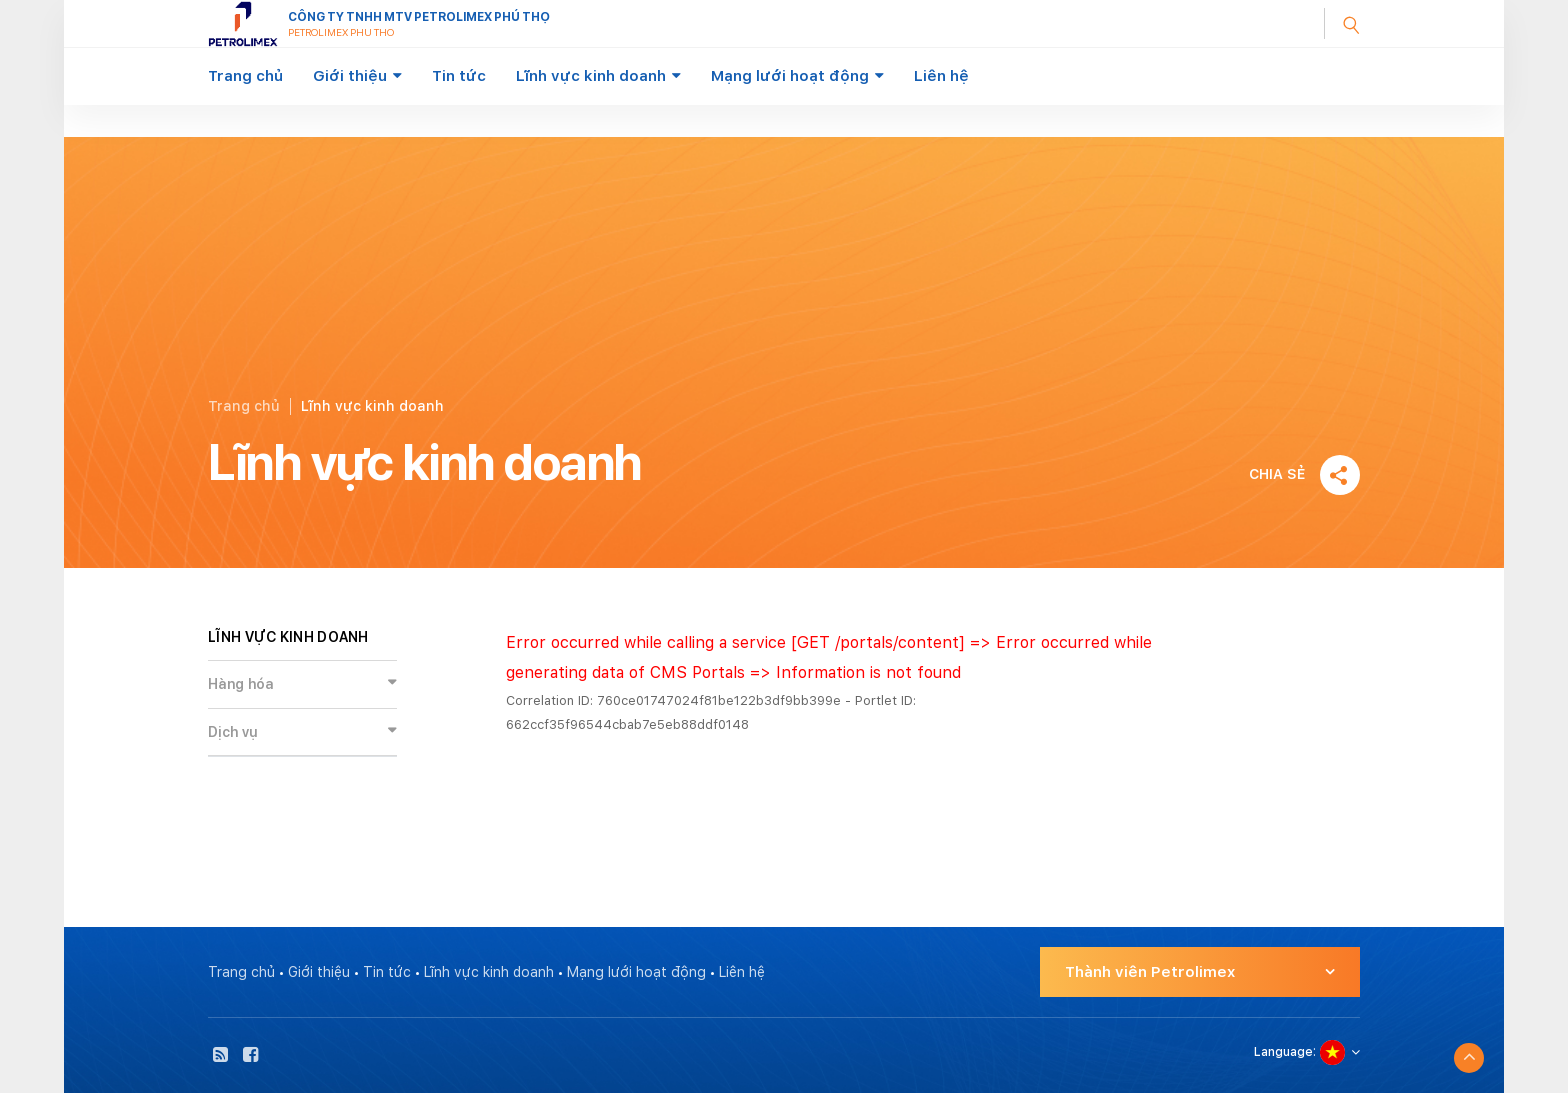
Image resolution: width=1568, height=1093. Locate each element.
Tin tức (459, 76)
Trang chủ (245, 76)
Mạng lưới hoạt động (790, 76)
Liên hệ (941, 76)
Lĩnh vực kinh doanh (591, 76)
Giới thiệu (350, 76)
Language (1283, 1052)
